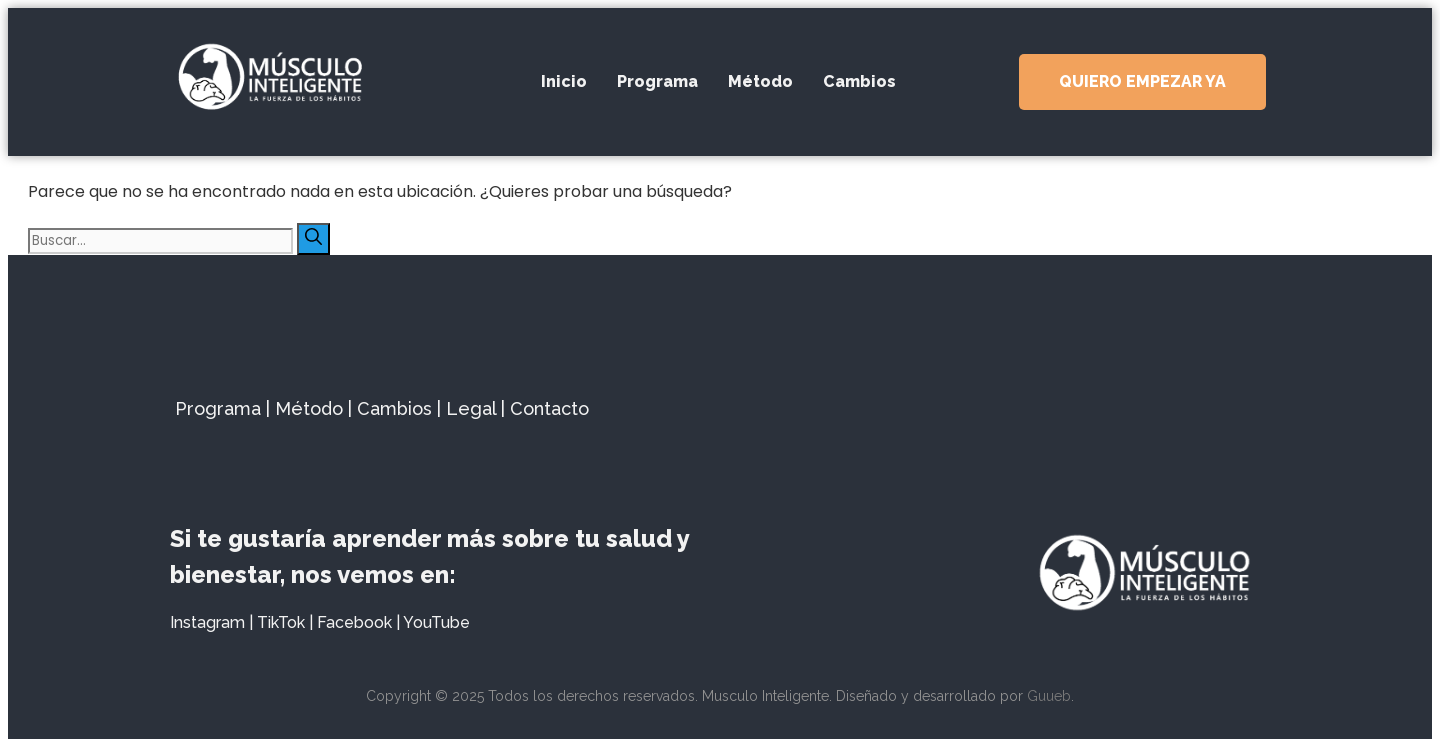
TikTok (281, 622)
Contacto (549, 408)
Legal (471, 408)
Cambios (859, 81)
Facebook (354, 622)
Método (760, 81)
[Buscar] (313, 239)
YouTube (436, 622)
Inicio (564, 81)
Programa (657, 81)
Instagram (207, 622)
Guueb (1049, 696)
